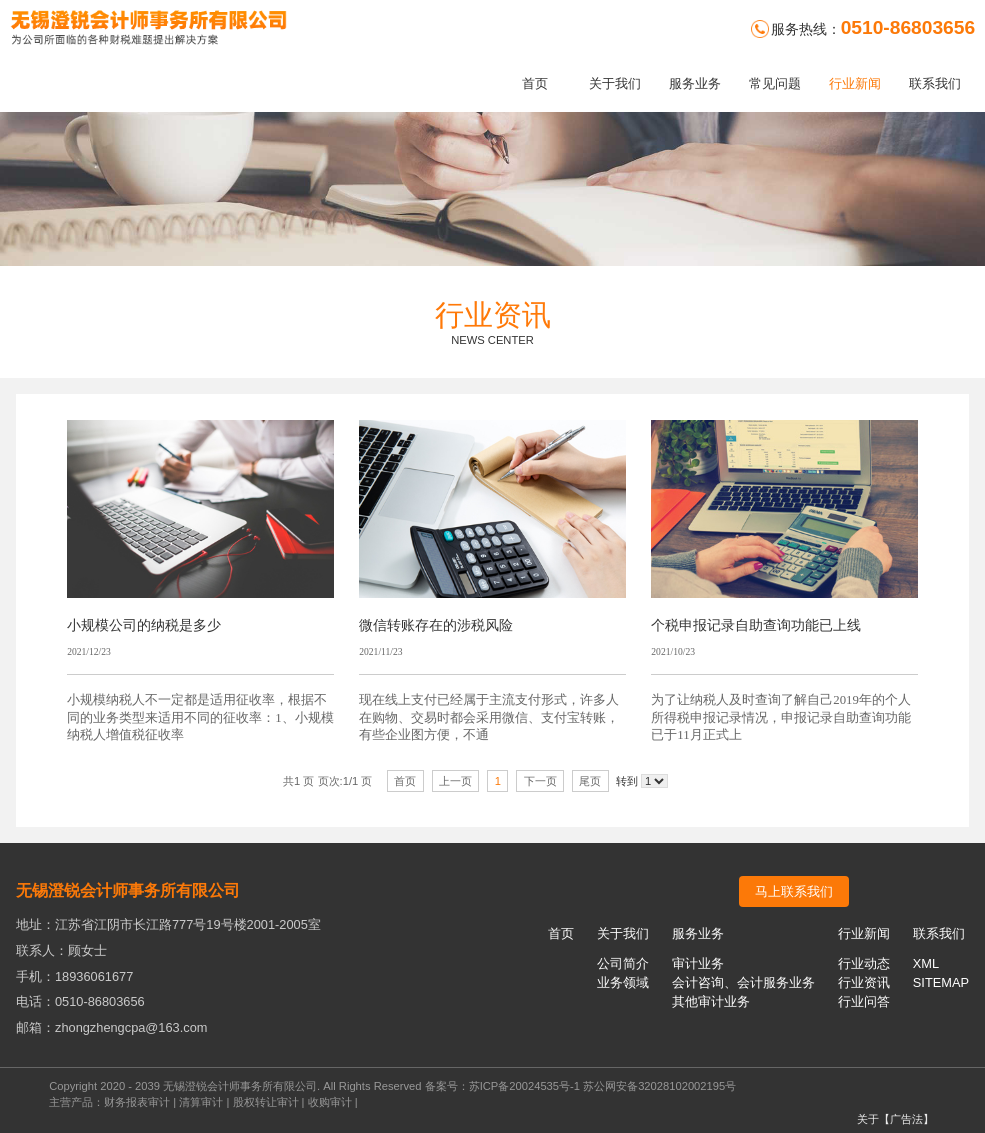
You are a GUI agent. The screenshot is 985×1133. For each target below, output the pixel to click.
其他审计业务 (711, 1001)
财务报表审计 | (141, 1102)
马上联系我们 (794, 891)
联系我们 (935, 83)
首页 (535, 83)
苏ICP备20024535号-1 (524, 1086)
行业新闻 (855, 83)
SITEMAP (941, 982)
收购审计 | (333, 1102)
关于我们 (615, 83)
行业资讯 (864, 982)
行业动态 (864, 963)
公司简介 (623, 963)
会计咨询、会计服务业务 (743, 982)
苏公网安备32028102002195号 (659, 1086)
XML (926, 963)
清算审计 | (205, 1102)
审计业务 (698, 963)
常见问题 (775, 83)
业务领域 (623, 982)
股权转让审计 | (270, 1102)
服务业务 (695, 83)
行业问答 (864, 1001)
